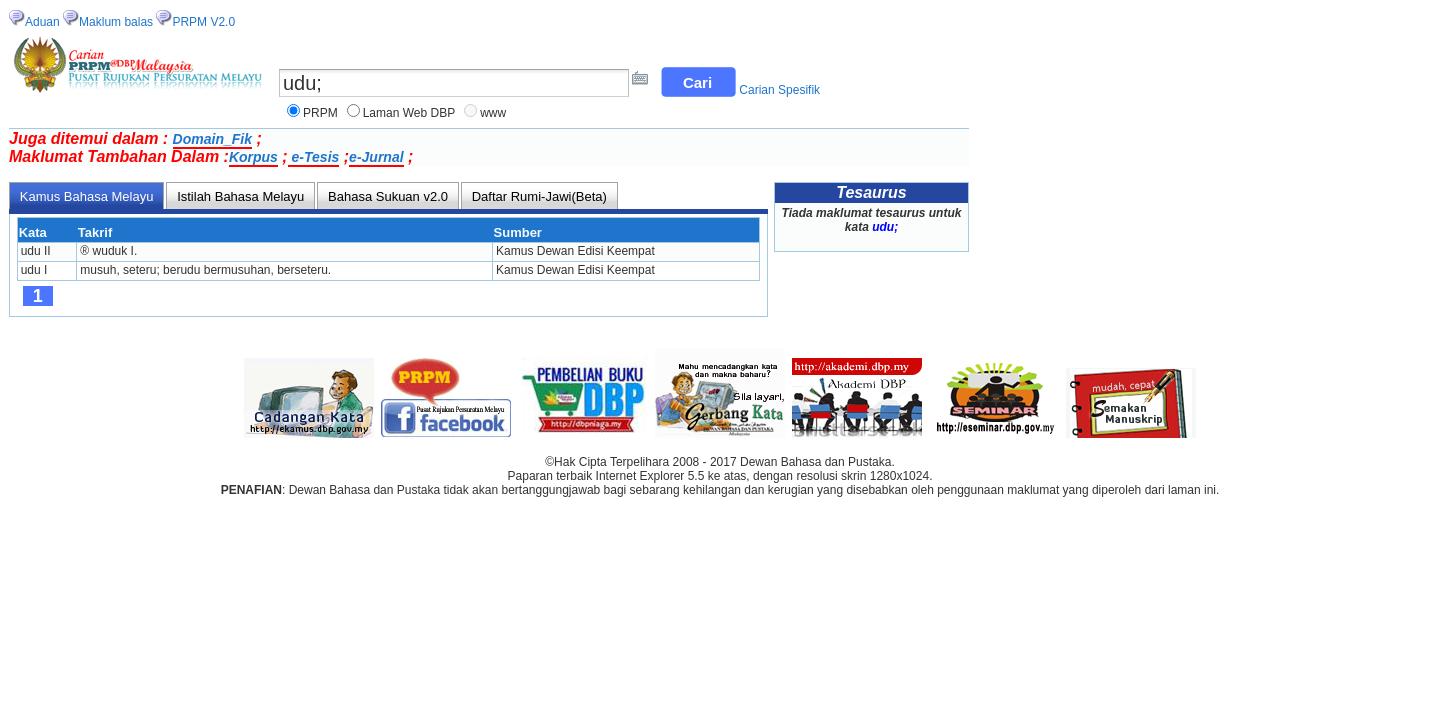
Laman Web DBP (409, 113)
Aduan (42, 22)
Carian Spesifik (779, 90)
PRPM (320, 113)
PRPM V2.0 (203, 22)
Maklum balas (116, 22)
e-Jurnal (376, 157)
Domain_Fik (212, 139)
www (493, 113)
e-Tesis (314, 157)
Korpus (253, 157)
